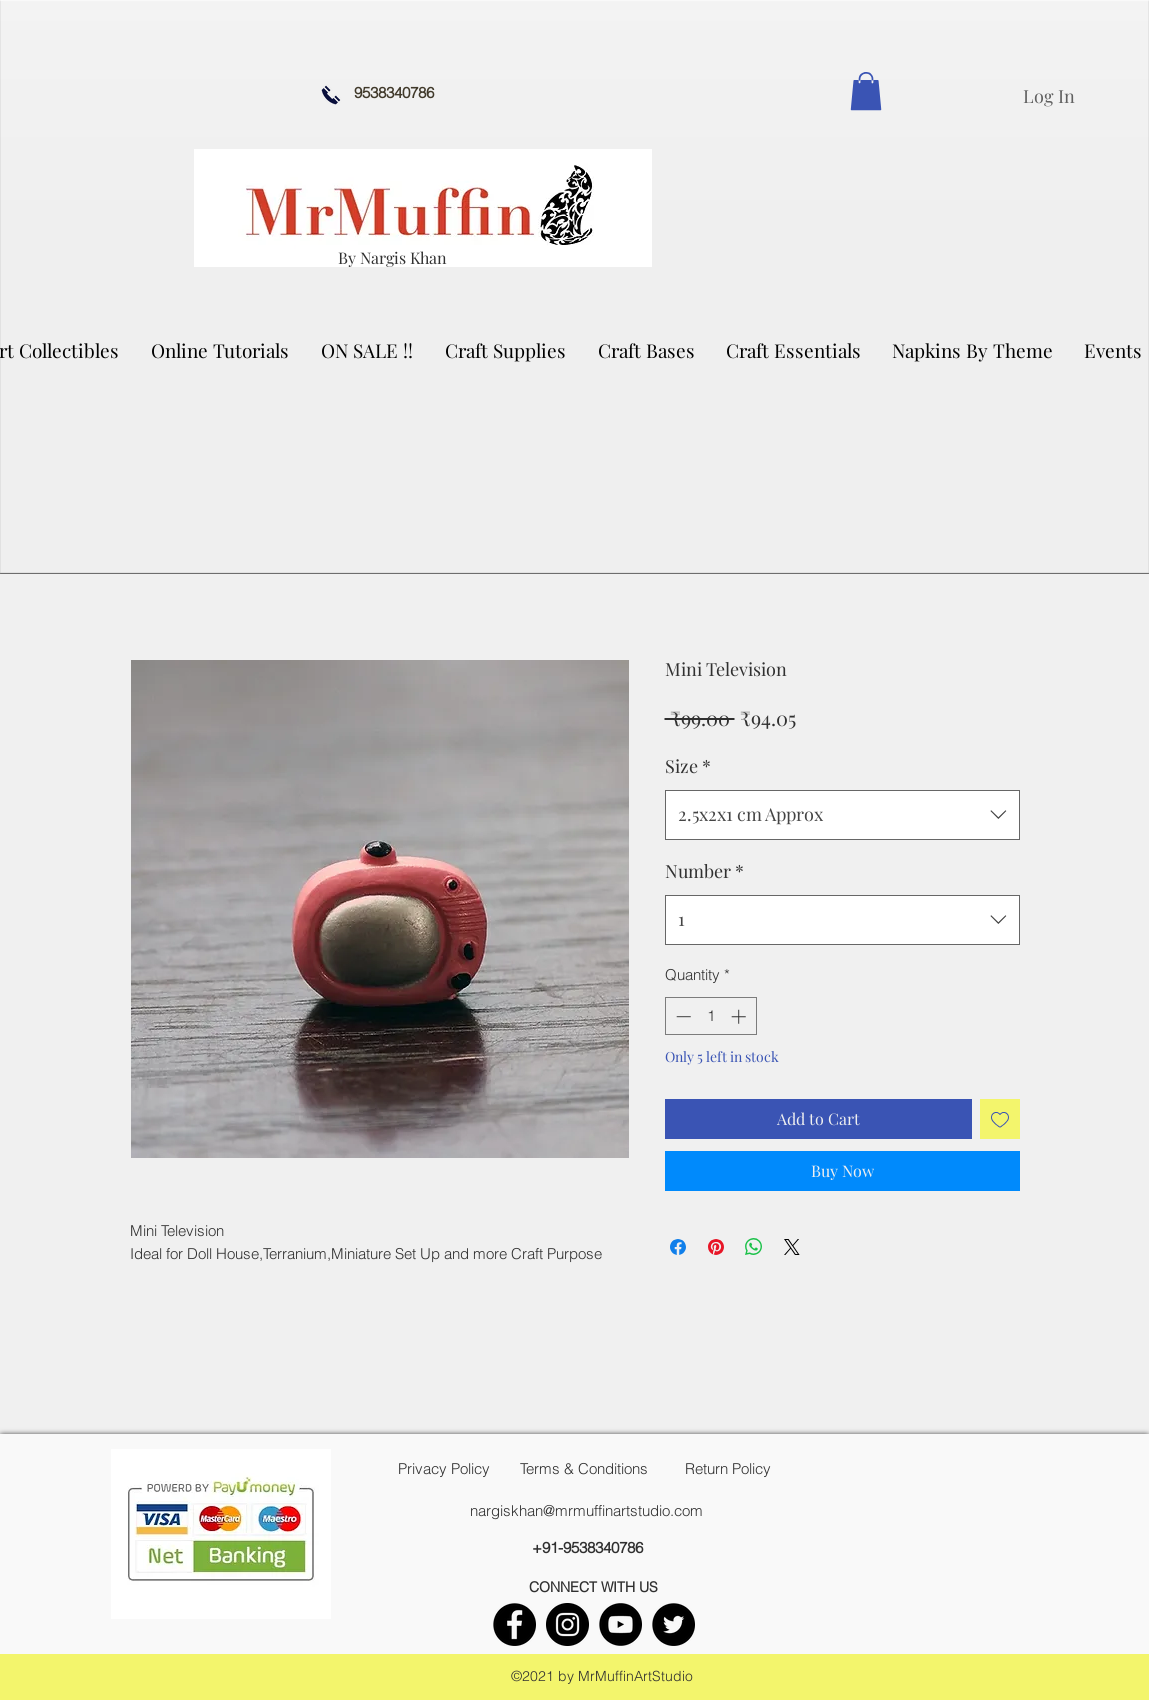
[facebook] (514, 1624)
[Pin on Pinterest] (716, 1247)
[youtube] (620, 1624)
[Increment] (740, 1016)
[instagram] (567, 1624)
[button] (506, 350)
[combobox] (842, 815)
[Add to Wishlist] (1000, 1119)
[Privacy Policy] (444, 1469)
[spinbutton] (710, 1016)
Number (704, 871)
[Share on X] (792, 1247)
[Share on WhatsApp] (754, 1247)
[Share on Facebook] (678, 1247)
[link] (866, 91)
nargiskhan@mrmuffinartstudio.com (586, 1510)
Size (688, 766)
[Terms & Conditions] (584, 1469)
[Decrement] (681, 1016)
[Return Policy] (728, 1469)
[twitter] (673, 1624)
